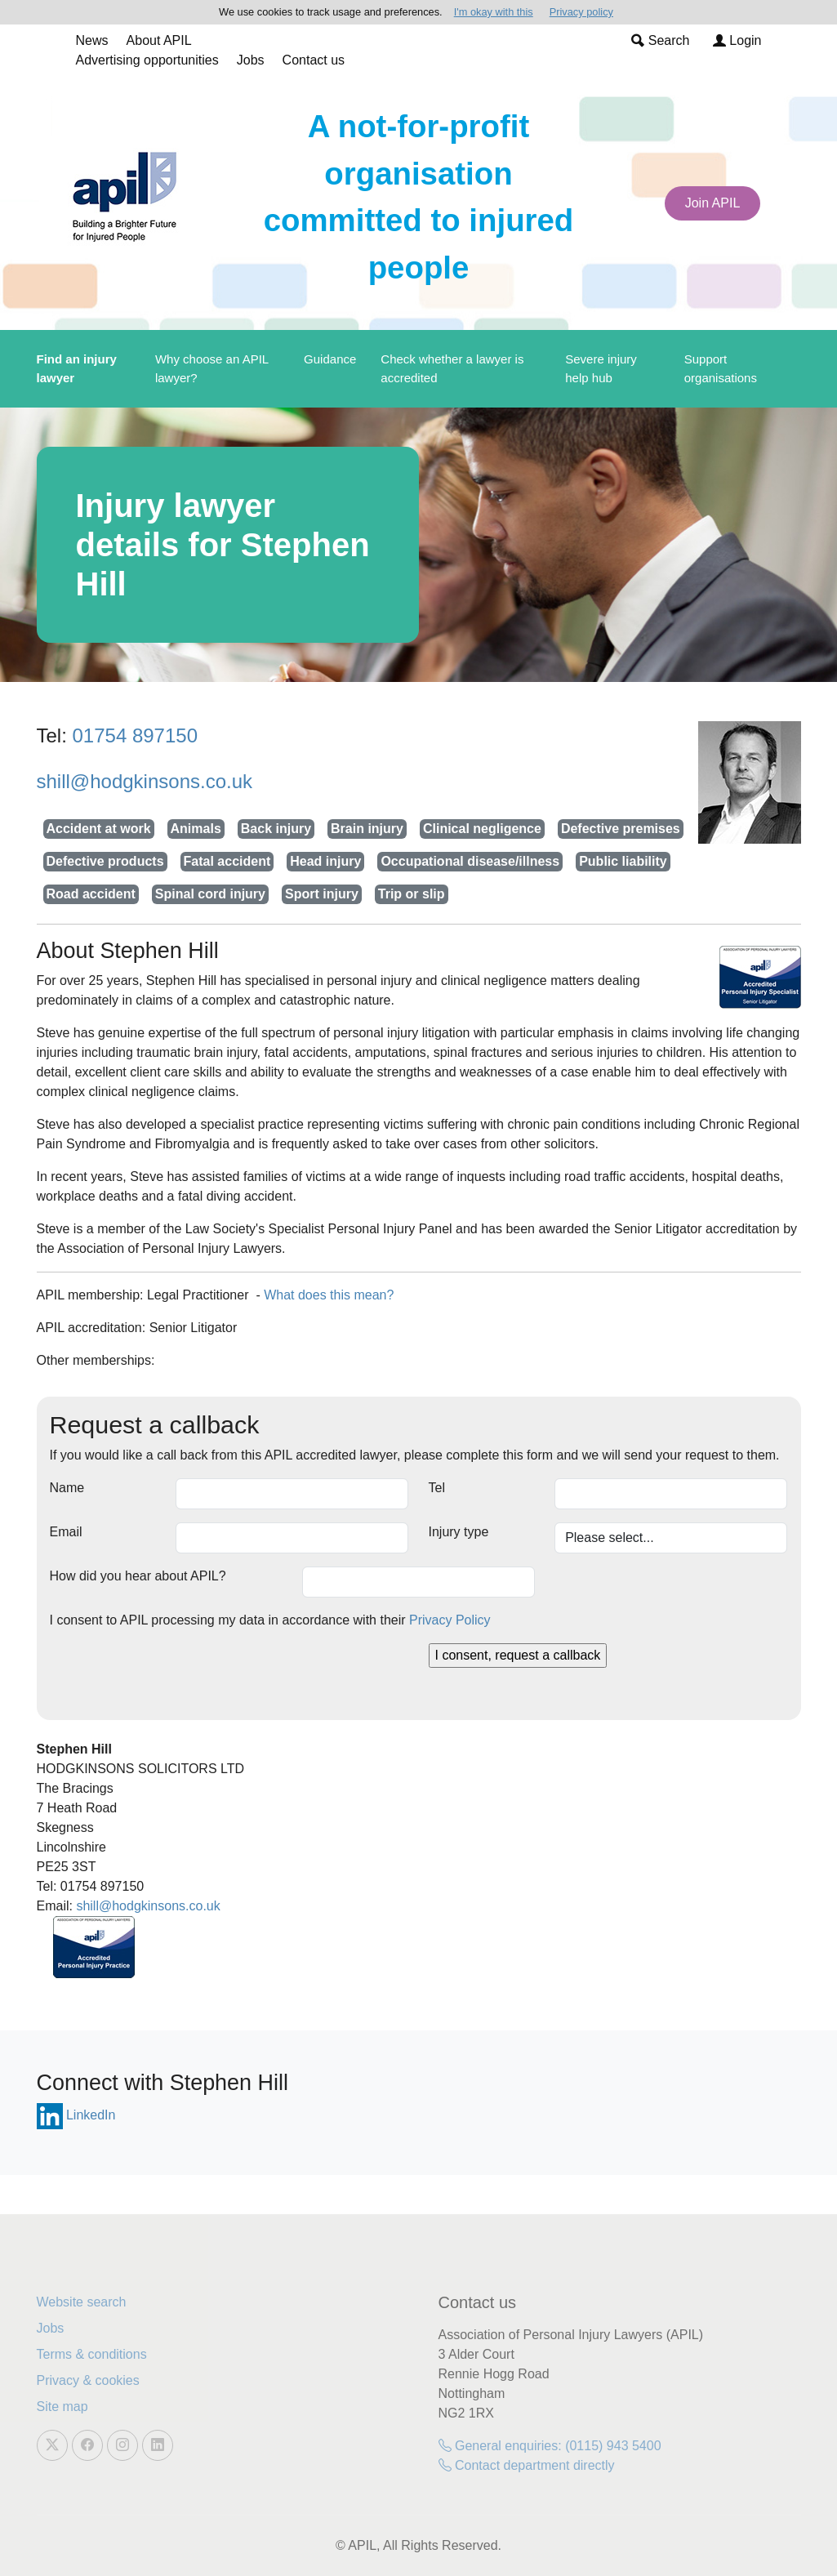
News (92, 40)
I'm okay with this (493, 12)
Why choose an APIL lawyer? (212, 368)
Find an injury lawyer (77, 368)
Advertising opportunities (147, 60)
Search (660, 40)
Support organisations (720, 368)
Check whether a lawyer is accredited (452, 368)
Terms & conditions (92, 2354)
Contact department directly (527, 2465)
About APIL (159, 40)
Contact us (314, 60)
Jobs (251, 60)
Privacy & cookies (88, 2380)
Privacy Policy (450, 1620)
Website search (82, 2302)
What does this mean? (329, 1295)
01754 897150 (135, 735)
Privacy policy (581, 12)
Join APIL (713, 203)
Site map (62, 2406)
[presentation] (174, 1675)
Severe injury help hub (601, 368)
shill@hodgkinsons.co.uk (145, 781)
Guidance (330, 359)
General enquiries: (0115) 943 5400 (550, 2446)
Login (737, 40)
